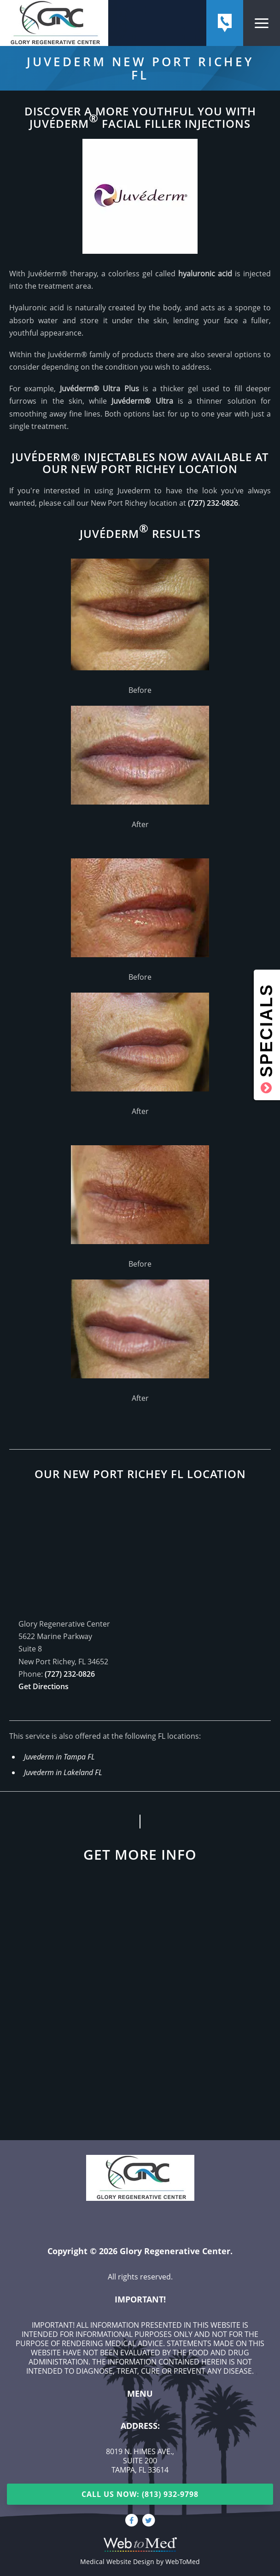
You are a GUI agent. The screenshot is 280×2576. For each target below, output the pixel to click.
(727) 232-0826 (213, 503)
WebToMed (182, 2561)
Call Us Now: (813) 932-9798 (140, 2494)
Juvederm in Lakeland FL (63, 1772)
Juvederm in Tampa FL (59, 1757)
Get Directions (43, 1686)
